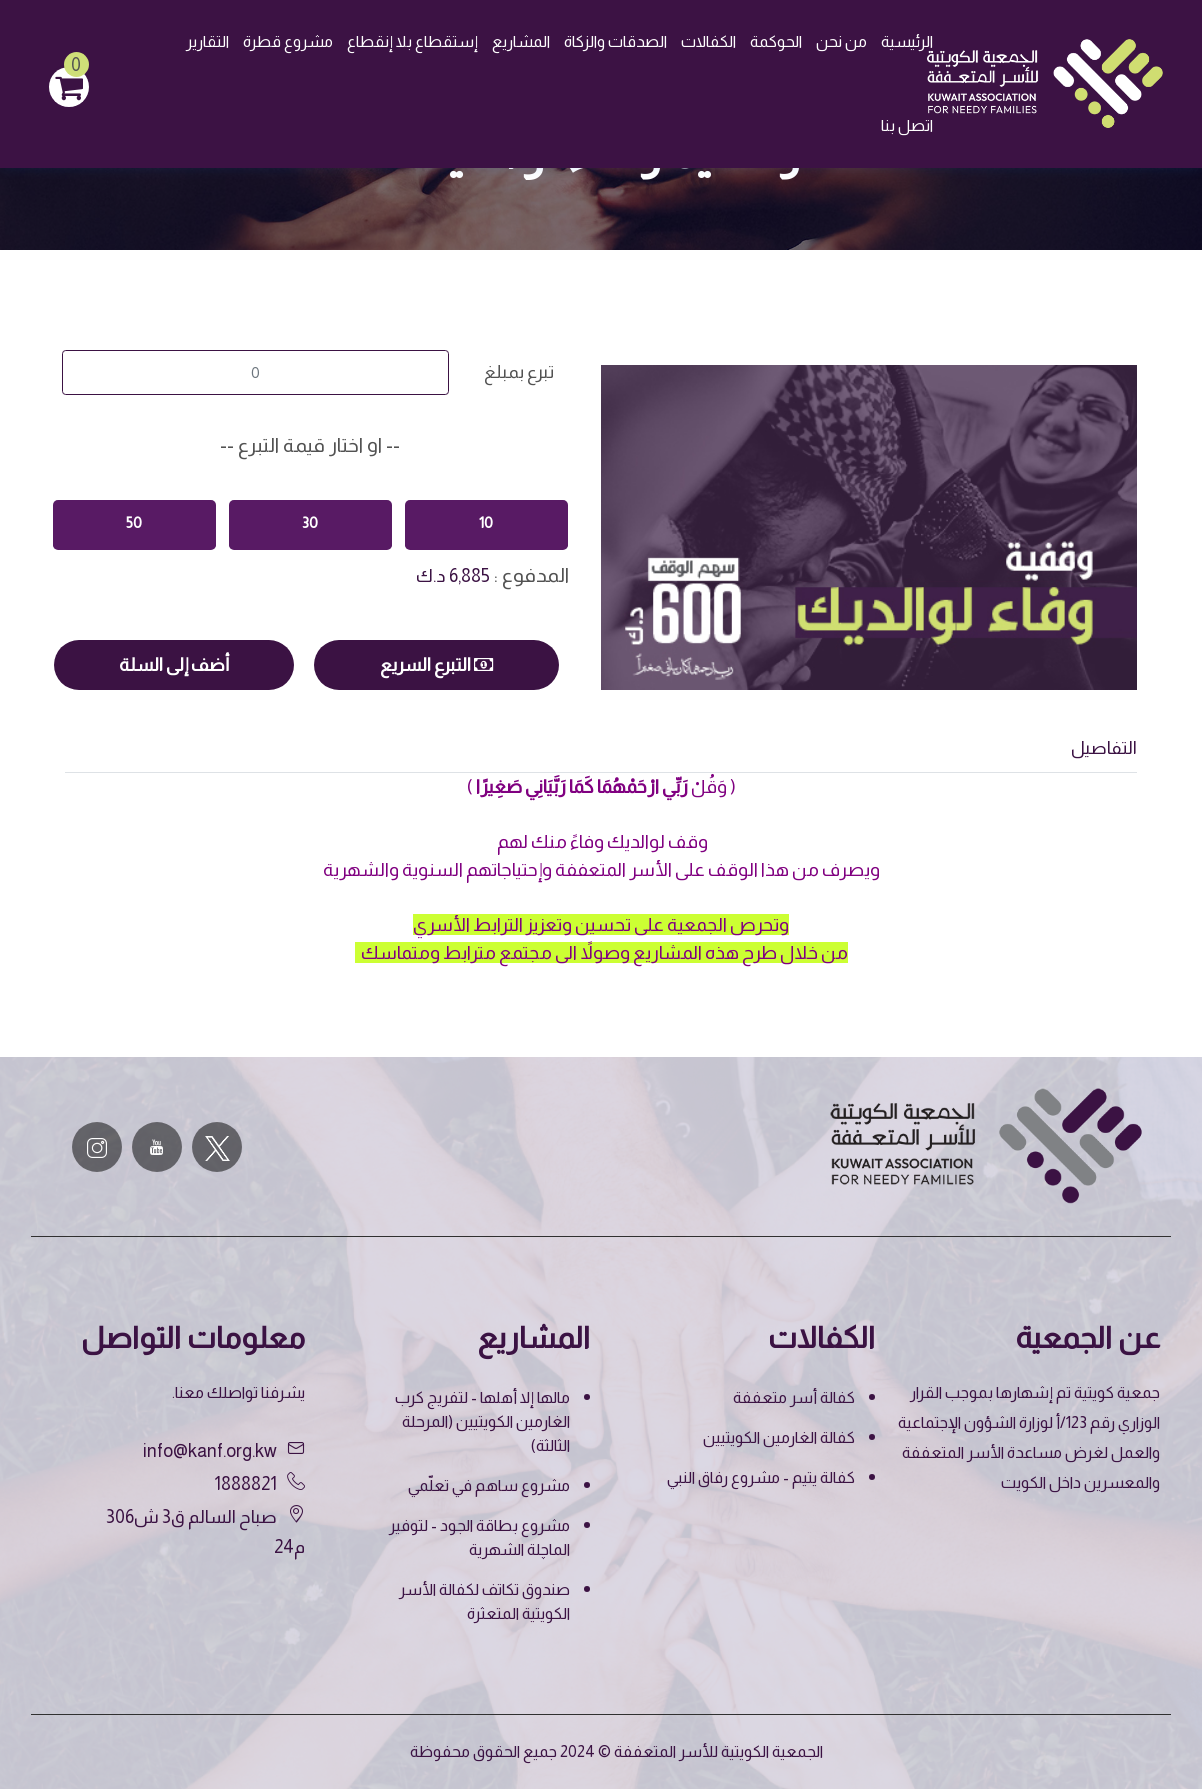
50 (134, 522)
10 (486, 522)
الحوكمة (776, 41)
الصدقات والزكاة (615, 41)
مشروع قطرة (288, 41)
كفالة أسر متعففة (794, 1397)
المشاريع (521, 41)
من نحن (841, 41)
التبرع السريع (436, 665)
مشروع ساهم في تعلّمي (489, 1485)
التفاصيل (1104, 748)
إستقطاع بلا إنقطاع (412, 41)
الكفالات (708, 41)
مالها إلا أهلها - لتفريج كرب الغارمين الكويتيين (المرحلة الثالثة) (482, 1421)
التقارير (207, 41)
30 (310, 522)
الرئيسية (907, 41)
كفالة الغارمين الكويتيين (779, 1437)
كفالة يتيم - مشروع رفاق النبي (761, 1477)
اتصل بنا (907, 125)
